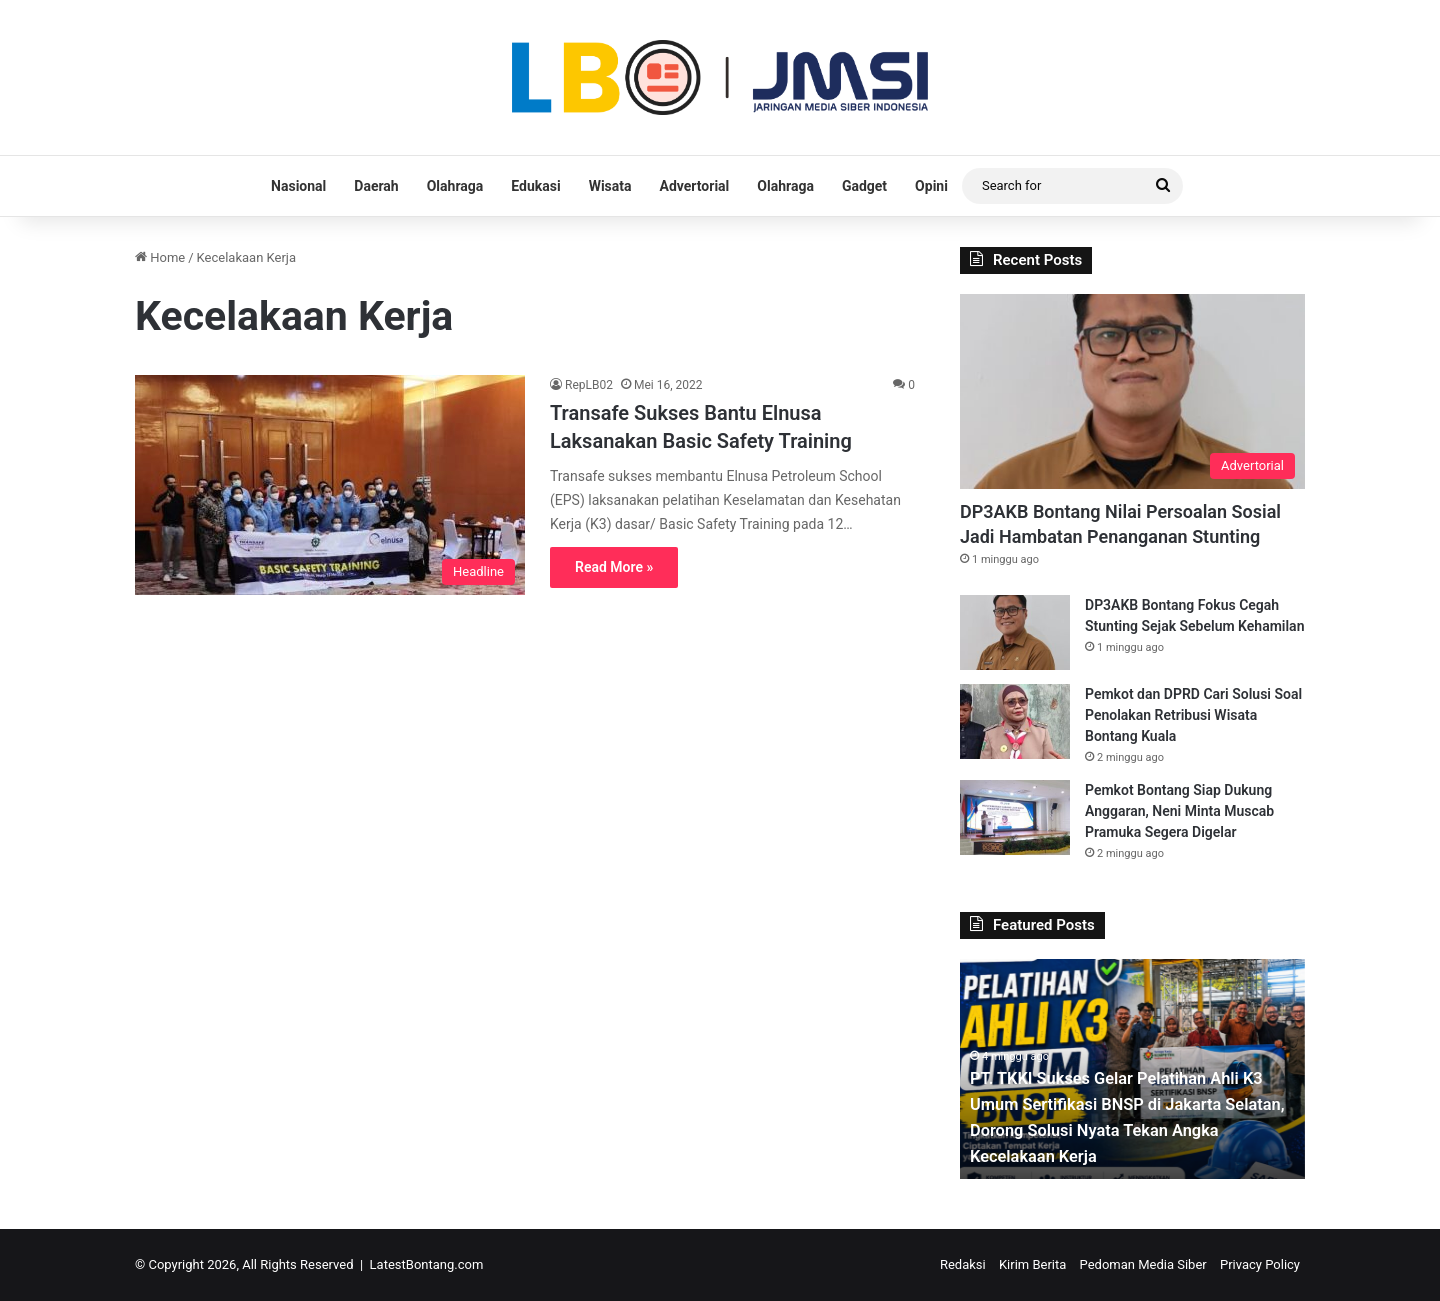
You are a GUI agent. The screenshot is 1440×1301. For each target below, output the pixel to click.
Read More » (614, 567)
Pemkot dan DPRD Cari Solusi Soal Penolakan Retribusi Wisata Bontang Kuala (1193, 715)
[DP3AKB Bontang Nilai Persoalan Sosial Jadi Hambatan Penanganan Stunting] (1132, 391)
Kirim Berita (1032, 1264)
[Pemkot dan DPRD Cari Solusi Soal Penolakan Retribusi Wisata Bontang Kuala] (1015, 721)
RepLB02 (589, 385)
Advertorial (695, 186)
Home (160, 257)
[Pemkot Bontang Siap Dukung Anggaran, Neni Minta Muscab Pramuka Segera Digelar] (1015, 817)
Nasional (298, 186)
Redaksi (963, 1264)
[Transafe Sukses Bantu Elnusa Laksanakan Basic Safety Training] (330, 485)
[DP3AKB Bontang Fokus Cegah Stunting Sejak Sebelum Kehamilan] (1015, 632)
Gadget (864, 186)
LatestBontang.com (427, 1264)
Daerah (376, 186)
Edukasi (535, 186)
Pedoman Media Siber (1143, 1264)
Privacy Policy (1260, 1264)
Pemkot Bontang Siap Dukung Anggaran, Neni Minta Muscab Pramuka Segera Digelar (1179, 811)
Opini (931, 186)
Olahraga (455, 186)
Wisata (610, 186)
